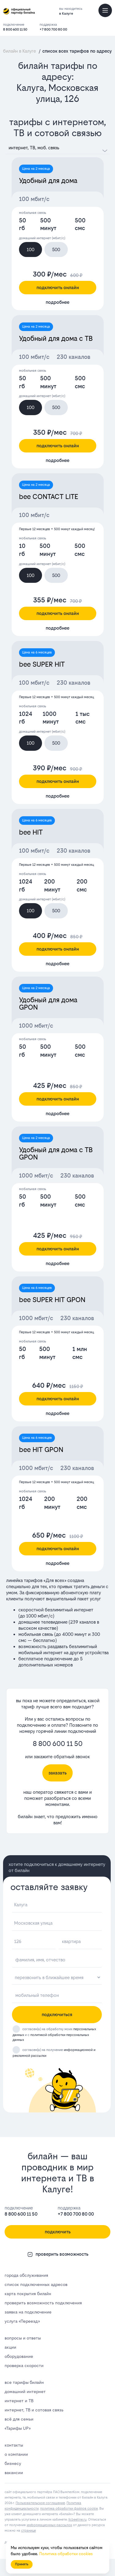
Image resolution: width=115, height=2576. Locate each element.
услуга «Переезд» (22, 2321)
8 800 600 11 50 (15, 30)
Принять (21, 2564)
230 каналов (73, 357)
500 (56, 249)
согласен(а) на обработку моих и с (54, 2034)
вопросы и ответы (23, 2338)
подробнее (57, 302)
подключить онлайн (57, 287)
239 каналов (83, 1622)
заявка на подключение (28, 2312)
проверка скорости (24, 2365)
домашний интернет (25, 2391)
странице (28, 2531)
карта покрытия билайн (28, 2293)
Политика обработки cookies (66, 2554)
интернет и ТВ (19, 2400)
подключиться (57, 2014)
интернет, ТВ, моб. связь (34, 147)
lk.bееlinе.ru (77, 2520)
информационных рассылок (49, 2525)
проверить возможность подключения (43, 2302)
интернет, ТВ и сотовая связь (34, 2409)
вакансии (14, 2472)
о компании (16, 2454)
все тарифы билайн (24, 2382)
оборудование (19, 2356)
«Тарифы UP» (17, 2428)
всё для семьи (19, 2419)
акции (10, 2347)
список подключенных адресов (36, 2284)
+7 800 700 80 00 (53, 30)
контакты (14, 2445)
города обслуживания (26, 2275)
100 (30, 249)
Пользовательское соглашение (40, 2503)
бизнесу (13, 2463)
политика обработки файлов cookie (69, 2509)
